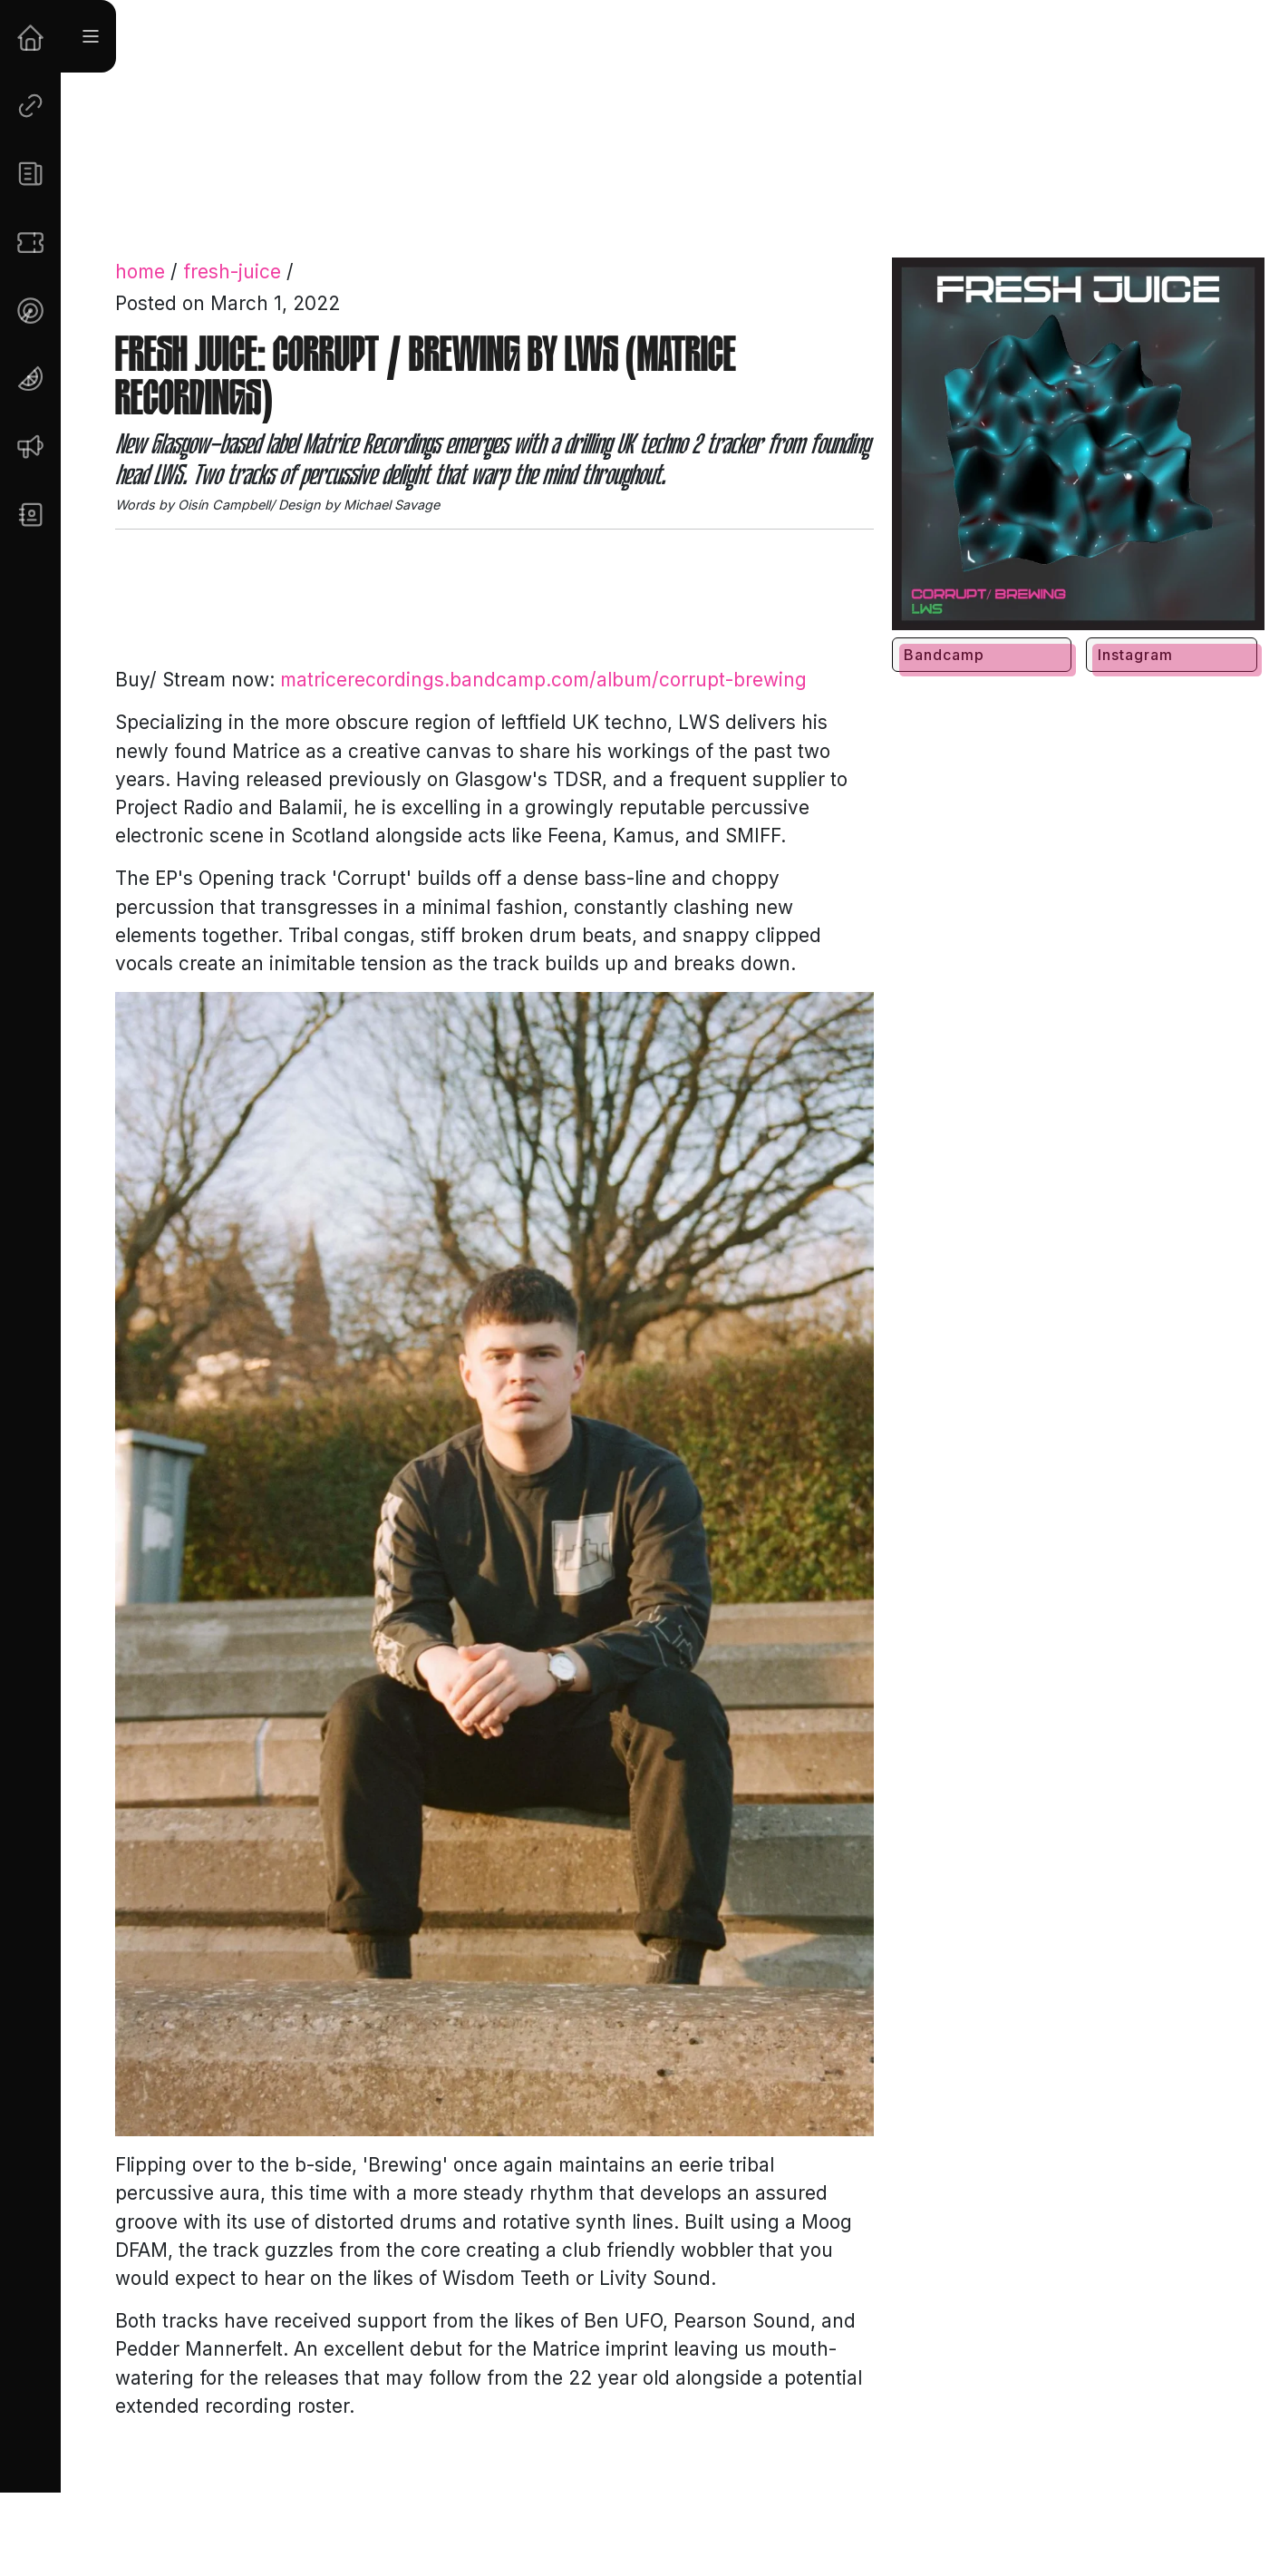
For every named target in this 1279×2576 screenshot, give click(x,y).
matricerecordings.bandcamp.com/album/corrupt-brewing (543, 679)
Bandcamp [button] (944, 655)
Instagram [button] (1135, 655)
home (140, 271)
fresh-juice (232, 271)
